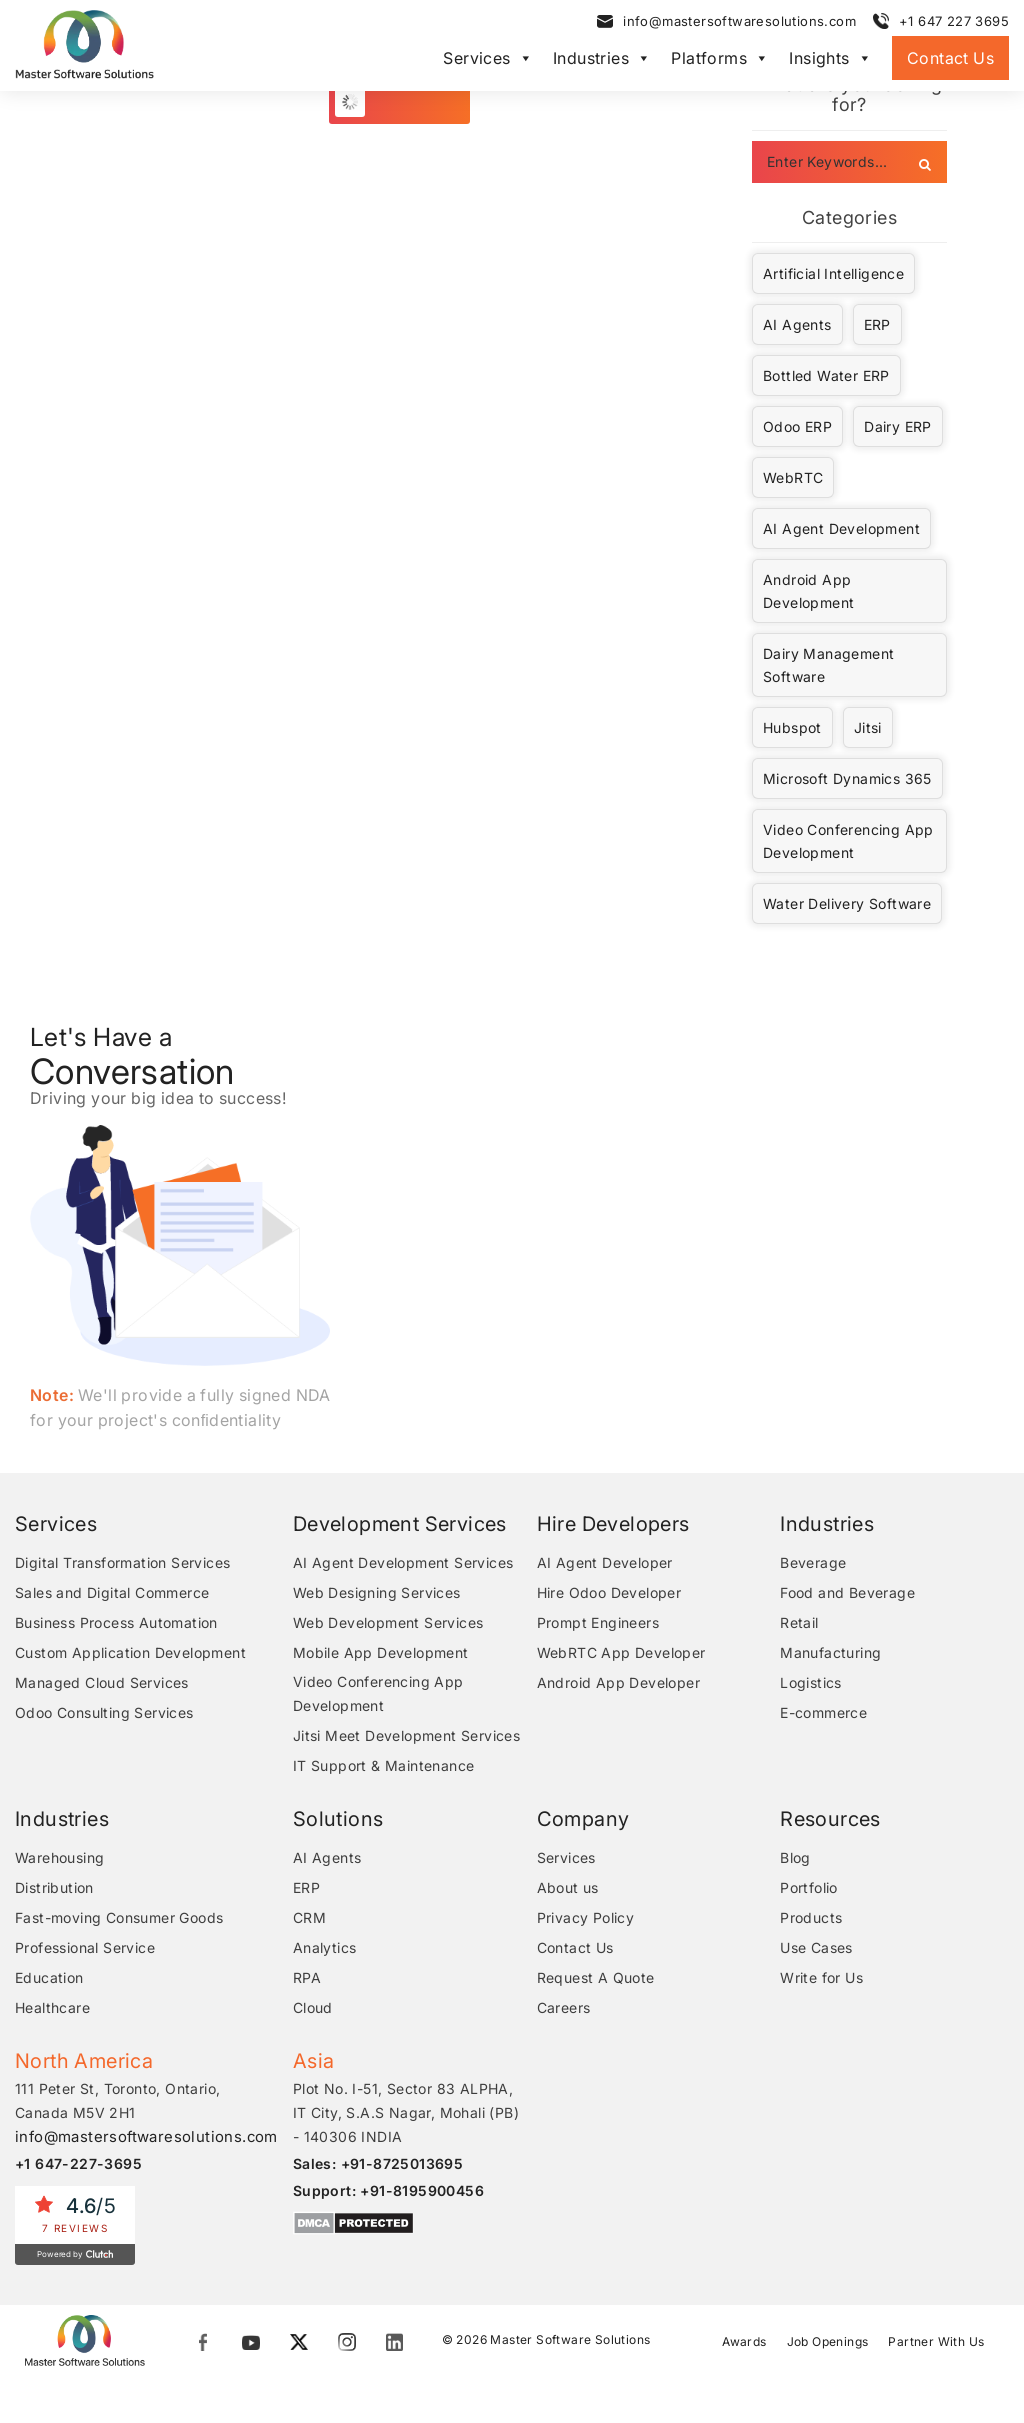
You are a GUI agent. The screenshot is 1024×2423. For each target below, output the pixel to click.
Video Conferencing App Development (848, 841)
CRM (313, 1917)
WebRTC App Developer (623, 1652)
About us (570, 1887)
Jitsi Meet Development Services (410, 1735)
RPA (311, 1977)
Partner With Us (936, 2340)
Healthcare (52, 2007)
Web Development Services (392, 1622)
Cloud (317, 2007)
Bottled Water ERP (826, 375)
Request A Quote (598, 1977)
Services (488, 58)
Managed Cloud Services (102, 1682)
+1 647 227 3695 (954, 21)
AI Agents (797, 324)
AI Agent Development (841, 528)
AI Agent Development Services (407, 1562)
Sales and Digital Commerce (112, 1592)
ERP (877, 324)
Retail (801, 1622)
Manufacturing (832, 1652)
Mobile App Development (385, 1652)
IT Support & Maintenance (388, 1765)
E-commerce (825, 1712)
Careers (566, 2007)
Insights (830, 58)
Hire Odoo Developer (611, 1592)
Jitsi (868, 727)
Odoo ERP (797, 426)
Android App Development (808, 591)
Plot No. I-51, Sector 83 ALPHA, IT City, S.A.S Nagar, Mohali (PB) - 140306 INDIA (410, 2112)
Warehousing (59, 1857)
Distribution (54, 1887)
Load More (410, 101)
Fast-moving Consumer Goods (119, 1917)
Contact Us (950, 58)
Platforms (720, 58)
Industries (602, 58)
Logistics (813, 1682)
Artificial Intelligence (833, 273)
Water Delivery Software (847, 903)
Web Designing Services (381, 1592)
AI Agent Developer (607, 1562)
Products (813, 1917)
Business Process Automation (116, 1622)
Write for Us (823, 1977)
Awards (744, 2340)
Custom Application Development (130, 1652)
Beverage (815, 1562)
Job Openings (828, 2340)
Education (49, 1977)
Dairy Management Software (828, 665)
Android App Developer (620, 1682)
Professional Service (85, 1947)
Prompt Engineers (600, 1622)
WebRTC (793, 477)
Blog (797, 1857)
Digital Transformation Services (122, 1562)
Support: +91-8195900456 (392, 2190)
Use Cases (818, 1947)
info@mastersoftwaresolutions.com (739, 21)
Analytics (329, 1947)
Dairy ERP (898, 426)
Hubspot (792, 727)
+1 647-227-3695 (78, 2163)
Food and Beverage (849, 1592)
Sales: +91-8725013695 (382, 2163)
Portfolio (811, 1887)
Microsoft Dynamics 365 (847, 778)
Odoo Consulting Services (104, 1712)
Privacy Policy (588, 1917)
